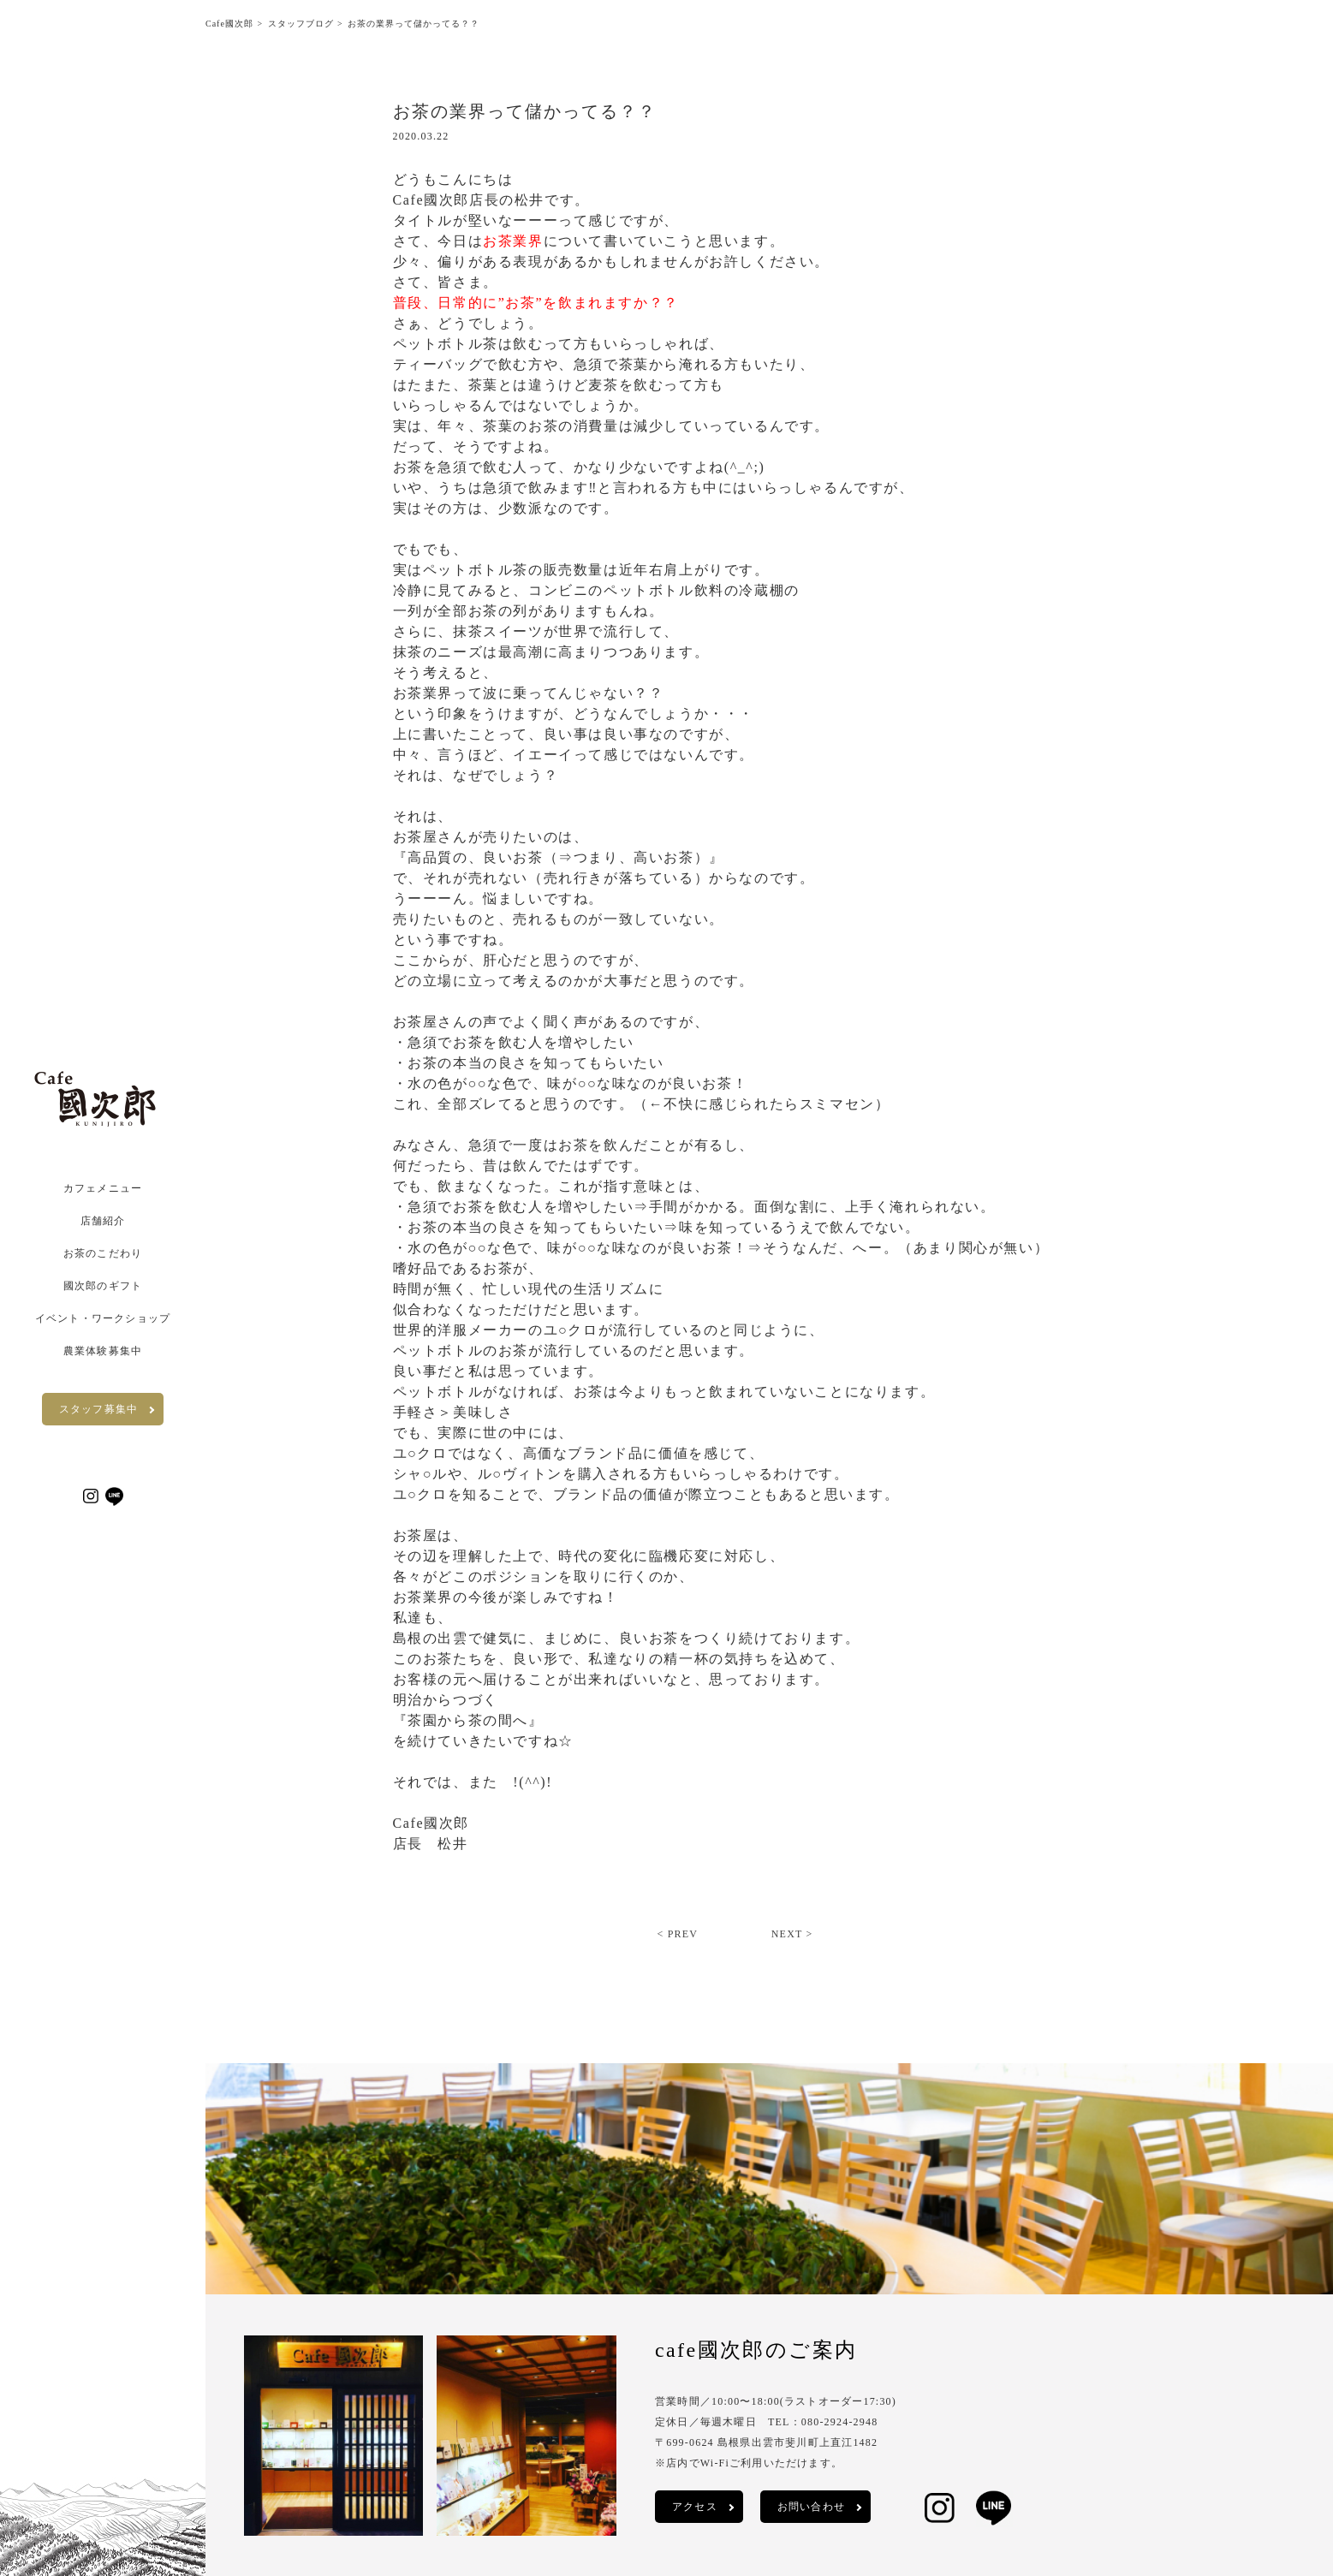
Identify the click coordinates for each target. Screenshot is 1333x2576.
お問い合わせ (811, 2507)
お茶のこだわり (102, 1253)
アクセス (694, 2507)
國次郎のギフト (102, 1286)
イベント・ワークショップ (102, 1318)
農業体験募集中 (102, 1351)
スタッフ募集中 (98, 1409)
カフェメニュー (102, 1188)
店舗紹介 (103, 1221)
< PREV (677, 1934)
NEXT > (792, 1934)
